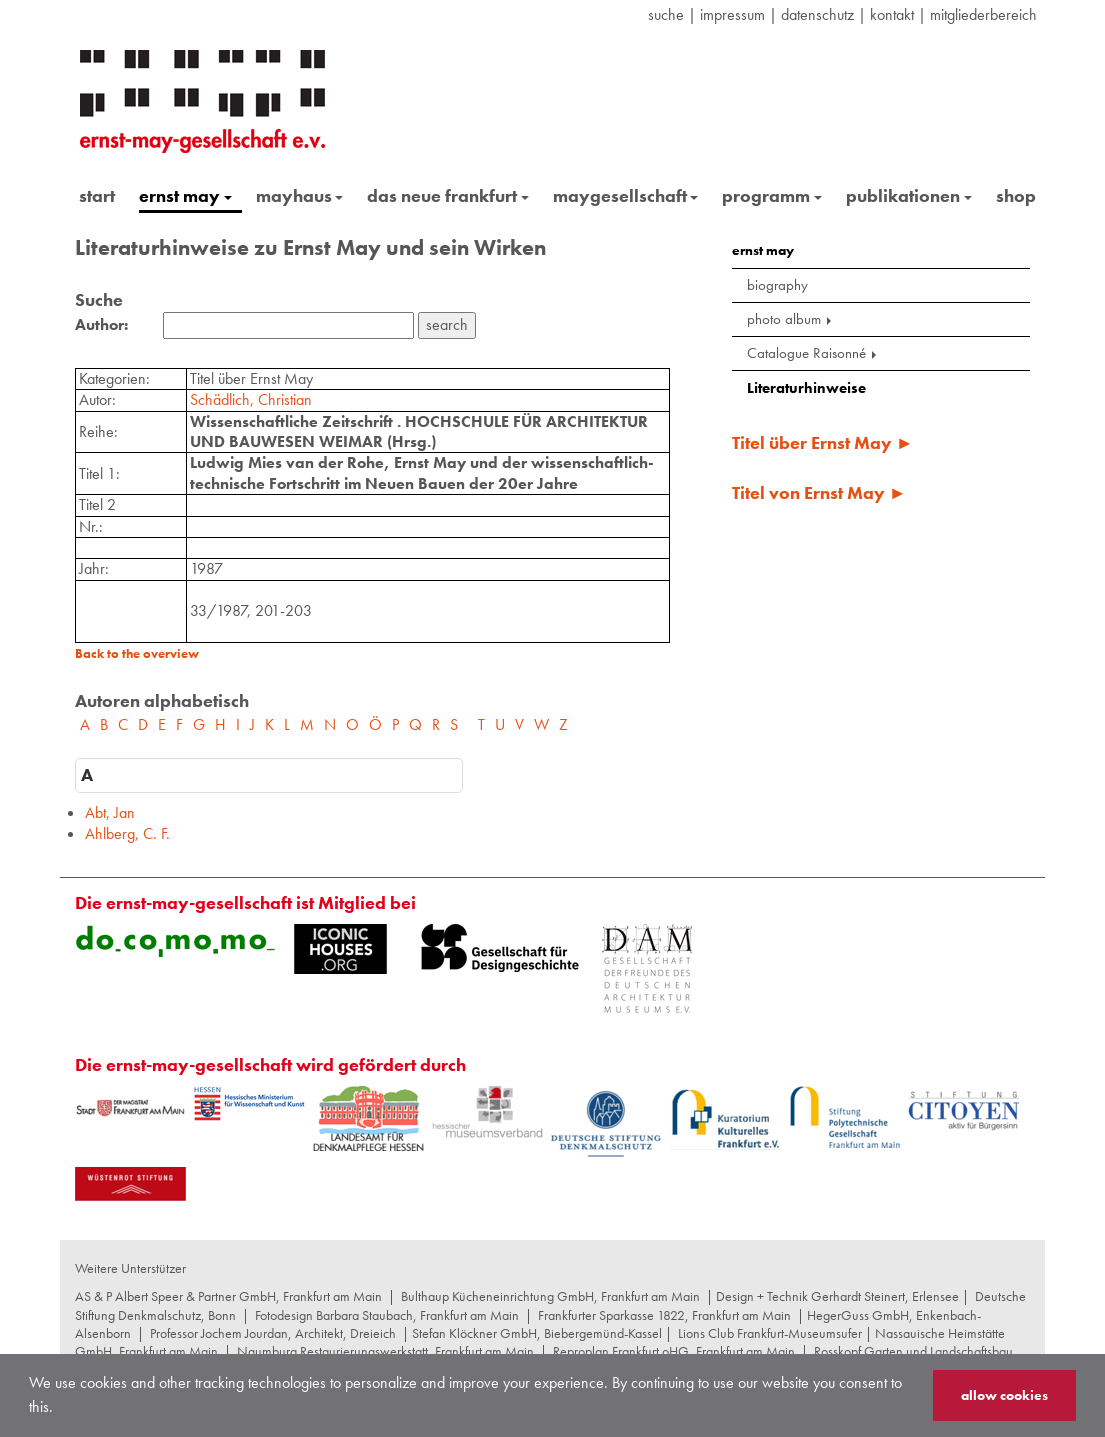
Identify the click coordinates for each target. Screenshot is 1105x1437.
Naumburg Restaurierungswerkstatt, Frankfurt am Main (385, 1351)
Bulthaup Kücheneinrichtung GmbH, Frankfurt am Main (550, 1296)
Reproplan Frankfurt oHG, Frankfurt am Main (674, 1351)
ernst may (185, 195)
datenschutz (817, 14)
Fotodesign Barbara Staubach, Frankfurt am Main (387, 1315)
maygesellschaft (626, 195)
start (97, 195)
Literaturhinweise (806, 388)
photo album (791, 319)
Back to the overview (137, 653)
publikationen (909, 195)
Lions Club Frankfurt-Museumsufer (770, 1333)
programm (772, 195)
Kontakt (892, 14)
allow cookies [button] (1004, 1395)
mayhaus (300, 195)
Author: (101, 325)
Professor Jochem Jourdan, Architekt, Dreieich (273, 1333)
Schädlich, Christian (251, 399)
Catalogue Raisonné (813, 353)
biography (777, 285)
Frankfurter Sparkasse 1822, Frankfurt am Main (664, 1315)
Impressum (732, 14)
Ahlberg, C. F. (127, 833)
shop (1016, 195)
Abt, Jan (110, 812)
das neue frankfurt (448, 195)
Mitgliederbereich (983, 14)
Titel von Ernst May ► (819, 492)
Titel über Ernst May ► (823, 442)
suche (666, 14)
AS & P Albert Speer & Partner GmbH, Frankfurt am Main (228, 1296)
